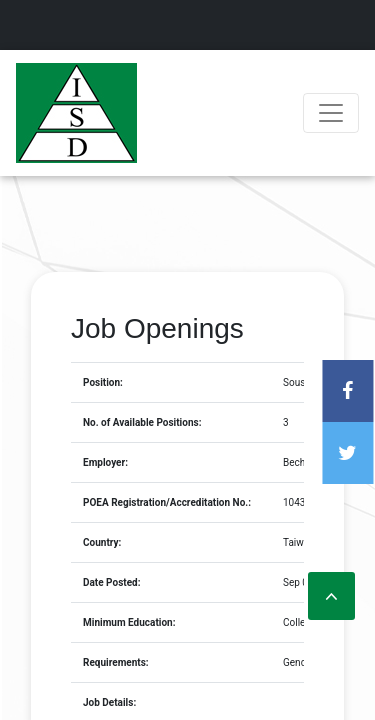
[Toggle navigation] (331, 113)
